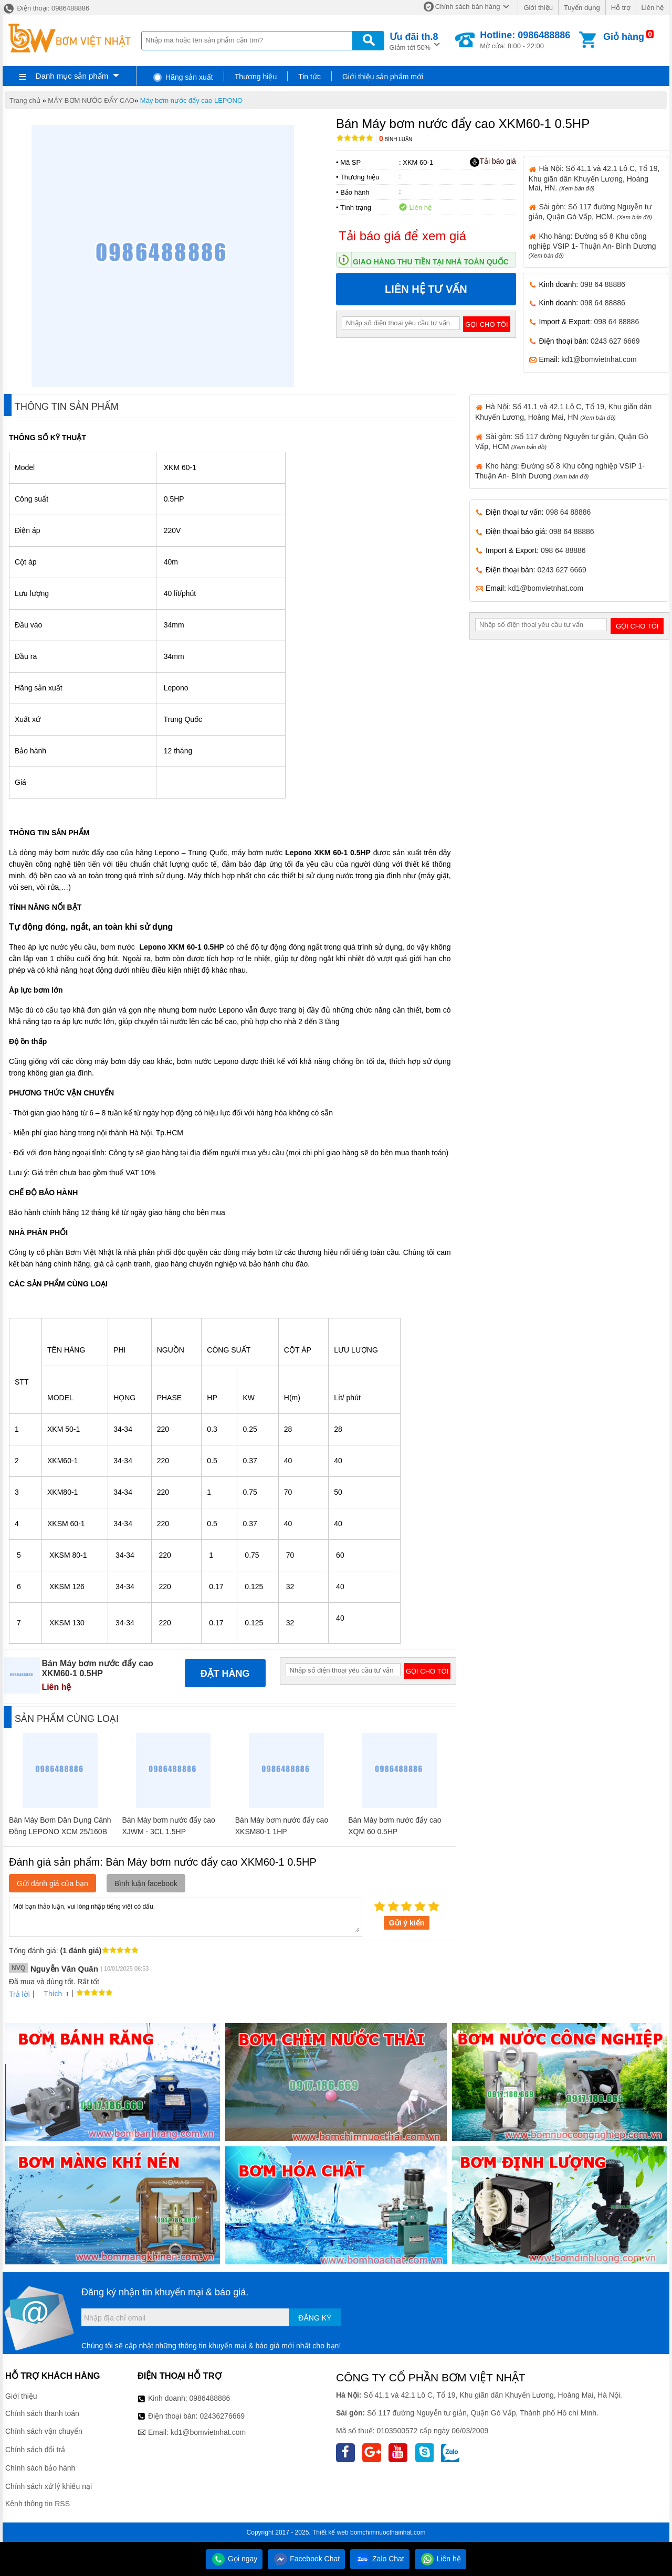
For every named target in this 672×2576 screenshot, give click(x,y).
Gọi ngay (234, 2558)
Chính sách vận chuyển (43, 2431)
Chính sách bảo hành (40, 2468)
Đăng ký (314, 2318)
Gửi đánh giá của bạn (52, 1883)
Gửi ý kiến (407, 1923)
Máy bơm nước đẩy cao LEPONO (191, 100)
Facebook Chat (306, 2558)
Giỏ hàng (623, 36)
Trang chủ (24, 100)
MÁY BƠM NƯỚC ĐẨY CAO (91, 100)
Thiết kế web (330, 2532)
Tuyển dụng (582, 8)
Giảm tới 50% (414, 40)
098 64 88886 (602, 284)
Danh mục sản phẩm (72, 75)
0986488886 (210, 2398)
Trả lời (19, 1994)
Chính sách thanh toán (42, 2413)
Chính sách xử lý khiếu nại (48, 2486)
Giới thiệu (537, 8)
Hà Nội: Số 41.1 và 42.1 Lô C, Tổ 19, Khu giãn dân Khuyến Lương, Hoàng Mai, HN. (594, 177)
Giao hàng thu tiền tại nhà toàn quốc (431, 262)
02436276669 (222, 2416)
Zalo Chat (379, 2558)
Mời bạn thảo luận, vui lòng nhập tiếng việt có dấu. (185, 1916)
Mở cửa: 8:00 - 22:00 (525, 40)
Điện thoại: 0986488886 (46, 8)
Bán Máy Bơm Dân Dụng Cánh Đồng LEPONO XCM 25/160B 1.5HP (60, 1831)
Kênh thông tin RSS (37, 2503)
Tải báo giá (493, 161)
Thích (49, 1993)
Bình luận (395, 139)
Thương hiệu (256, 76)
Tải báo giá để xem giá (402, 236)
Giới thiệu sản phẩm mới (382, 76)
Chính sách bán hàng (468, 6)
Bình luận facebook (145, 1883)
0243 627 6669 (615, 341)
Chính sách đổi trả (35, 2449)
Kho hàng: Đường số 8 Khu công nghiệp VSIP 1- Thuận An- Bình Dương (592, 245)
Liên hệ (653, 8)
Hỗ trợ (621, 8)
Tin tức (309, 76)
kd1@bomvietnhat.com (598, 359)
